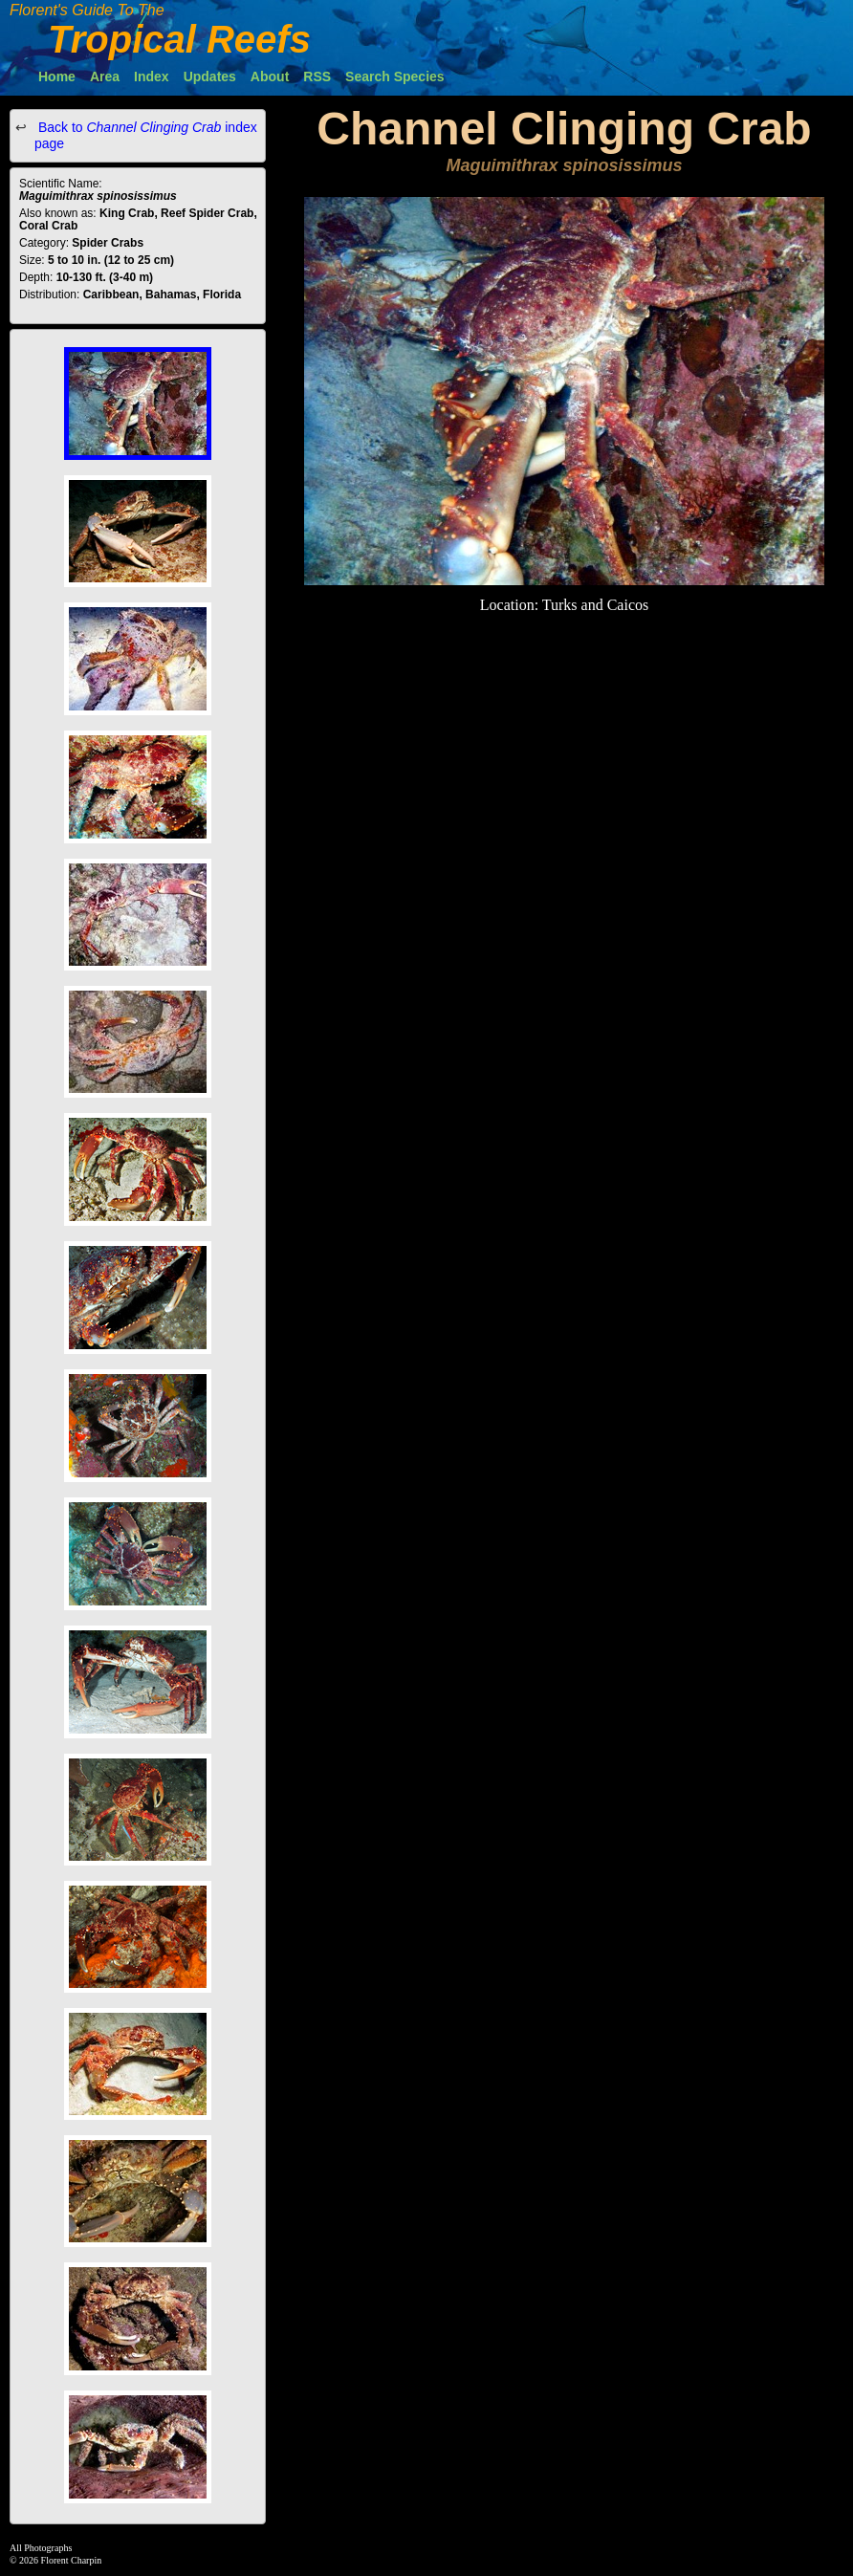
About (270, 76)
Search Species (395, 76)
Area (105, 76)
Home (57, 76)
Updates (210, 76)
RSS (317, 76)
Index (151, 76)
